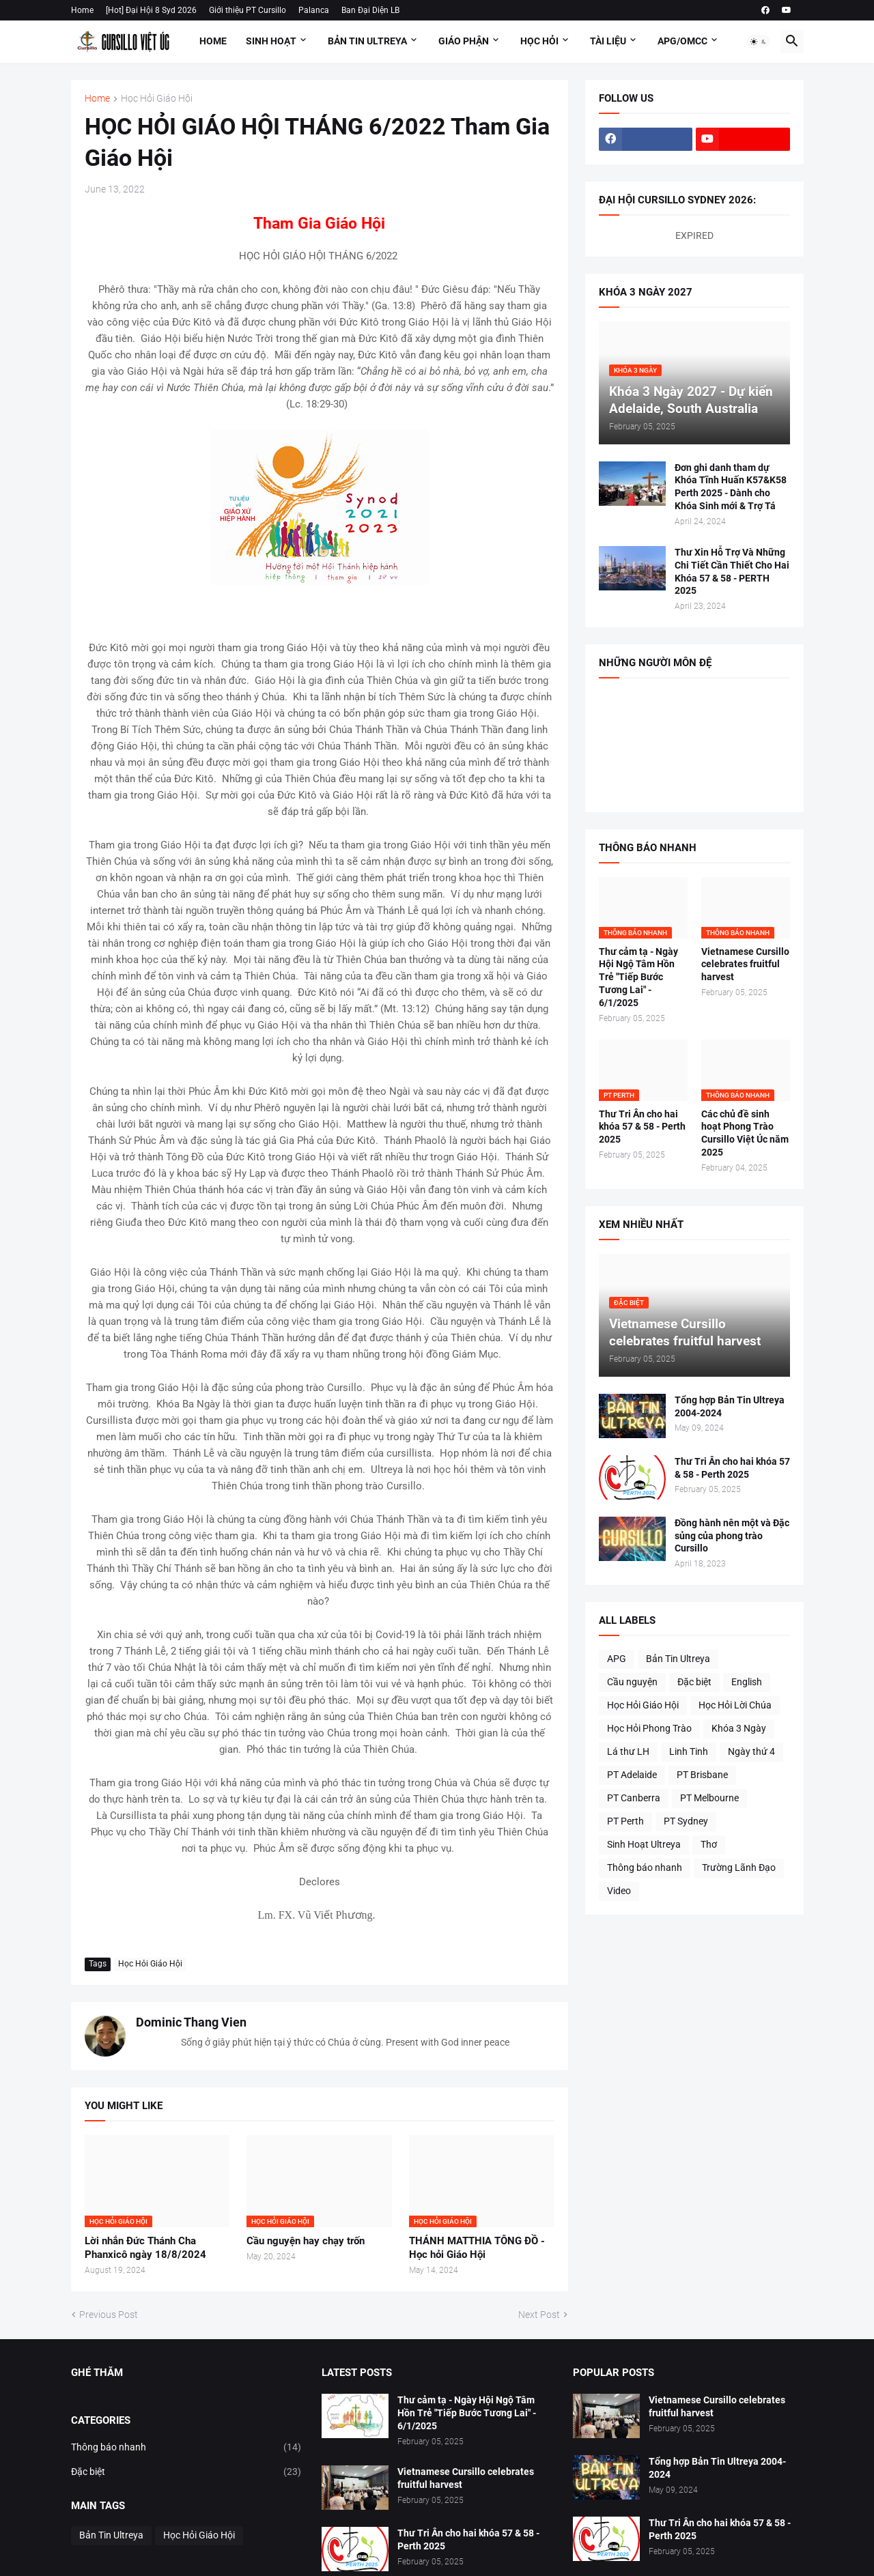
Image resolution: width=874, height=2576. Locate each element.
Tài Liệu (608, 40)
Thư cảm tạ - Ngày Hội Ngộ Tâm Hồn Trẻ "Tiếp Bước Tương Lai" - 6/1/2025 (638, 977)
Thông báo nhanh (644, 1867)
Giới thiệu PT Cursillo (247, 10)
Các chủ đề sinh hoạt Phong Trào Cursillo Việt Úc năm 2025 (745, 1133)
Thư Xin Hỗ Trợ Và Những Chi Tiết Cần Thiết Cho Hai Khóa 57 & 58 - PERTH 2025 (732, 572)
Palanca (313, 10)
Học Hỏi (539, 40)
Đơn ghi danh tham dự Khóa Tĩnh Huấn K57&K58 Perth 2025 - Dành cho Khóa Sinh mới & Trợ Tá (731, 487)
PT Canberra (633, 1797)
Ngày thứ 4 (751, 1751)
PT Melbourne (709, 1797)
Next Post (539, 2314)
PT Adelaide (632, 1774)
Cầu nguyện (632, 1681)
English (746, 1681)
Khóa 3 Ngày (738, 1728)
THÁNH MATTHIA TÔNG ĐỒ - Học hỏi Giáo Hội (477, 2248)
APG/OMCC (682, 40)
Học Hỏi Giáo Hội (157, 99)
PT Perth (625, 1821)
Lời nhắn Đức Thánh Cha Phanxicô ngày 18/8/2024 (145, 2248)
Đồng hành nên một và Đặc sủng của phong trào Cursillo (732, 1535)
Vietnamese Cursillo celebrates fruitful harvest (745, 964)
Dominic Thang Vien (191, 2022)
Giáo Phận (463, 40)
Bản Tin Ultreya (367, 40)
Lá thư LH (628, 1751)
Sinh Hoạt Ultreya (644, 1844)
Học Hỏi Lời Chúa (735, 1705)
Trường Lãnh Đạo (739, 1867)
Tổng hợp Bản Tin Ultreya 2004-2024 (730, 1406)
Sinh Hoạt (271, 40)
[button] (758, 41)
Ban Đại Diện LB (370, 10)
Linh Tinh (688, 1751)
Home (82, 10)
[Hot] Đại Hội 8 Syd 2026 (151, 10)
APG (616, 1658)
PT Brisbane (702, 1774)
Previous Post (108, 2314)
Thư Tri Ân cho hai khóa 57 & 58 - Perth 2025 (642, 1126)
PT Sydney (686, 1821)
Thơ (709, 1844)
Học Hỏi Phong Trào (649, 1728)
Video (619, 1890)
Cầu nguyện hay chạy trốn (305, 2241)
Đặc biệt (694, 1681)
